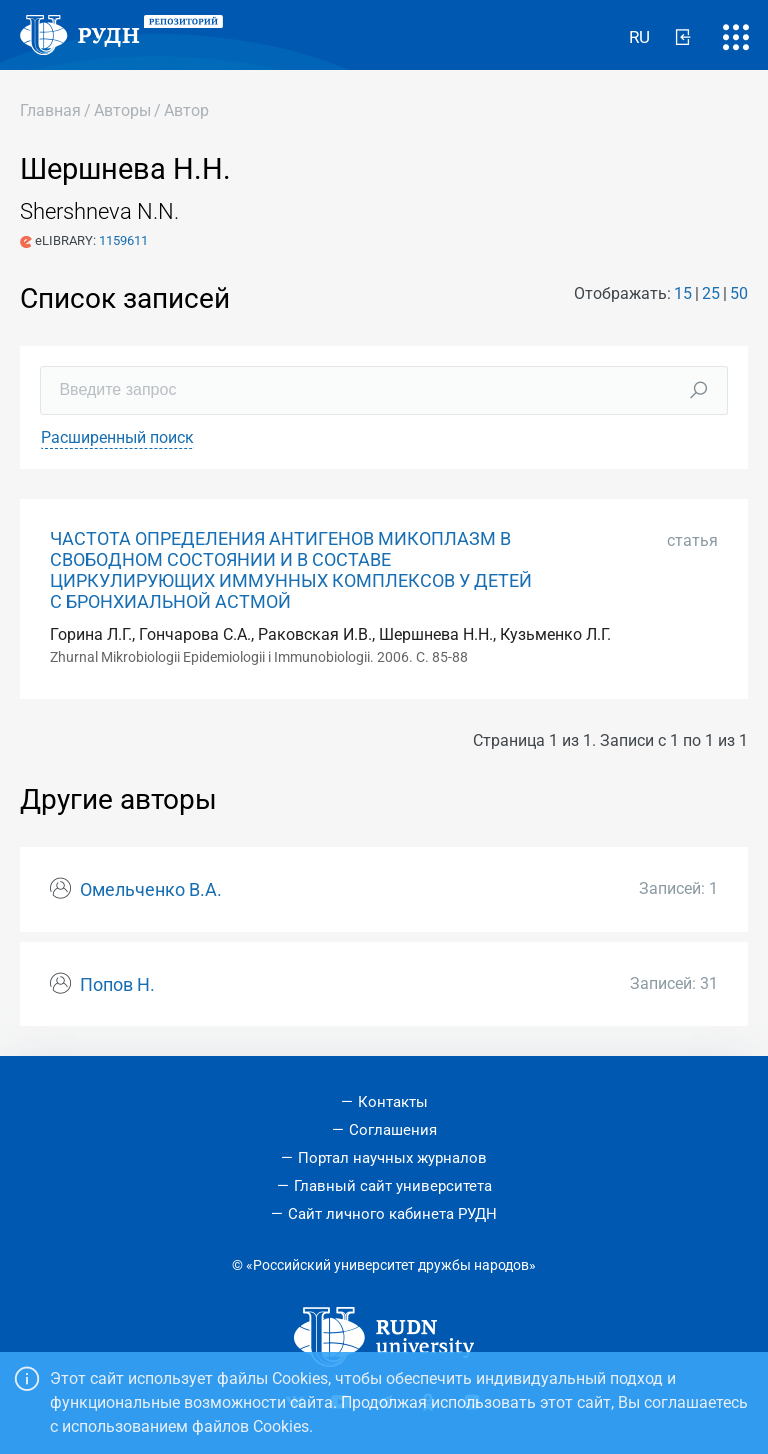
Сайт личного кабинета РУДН (392, 1214)
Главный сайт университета (393, 1186)
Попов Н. (117, 985)
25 (711, 293)
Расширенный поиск (117, 437)
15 (683, 293)
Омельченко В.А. (151, 890)
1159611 (123, 240)
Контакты (393, 1102)
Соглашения (393, 1130)
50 (739, 293)
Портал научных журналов (392, 1158)
